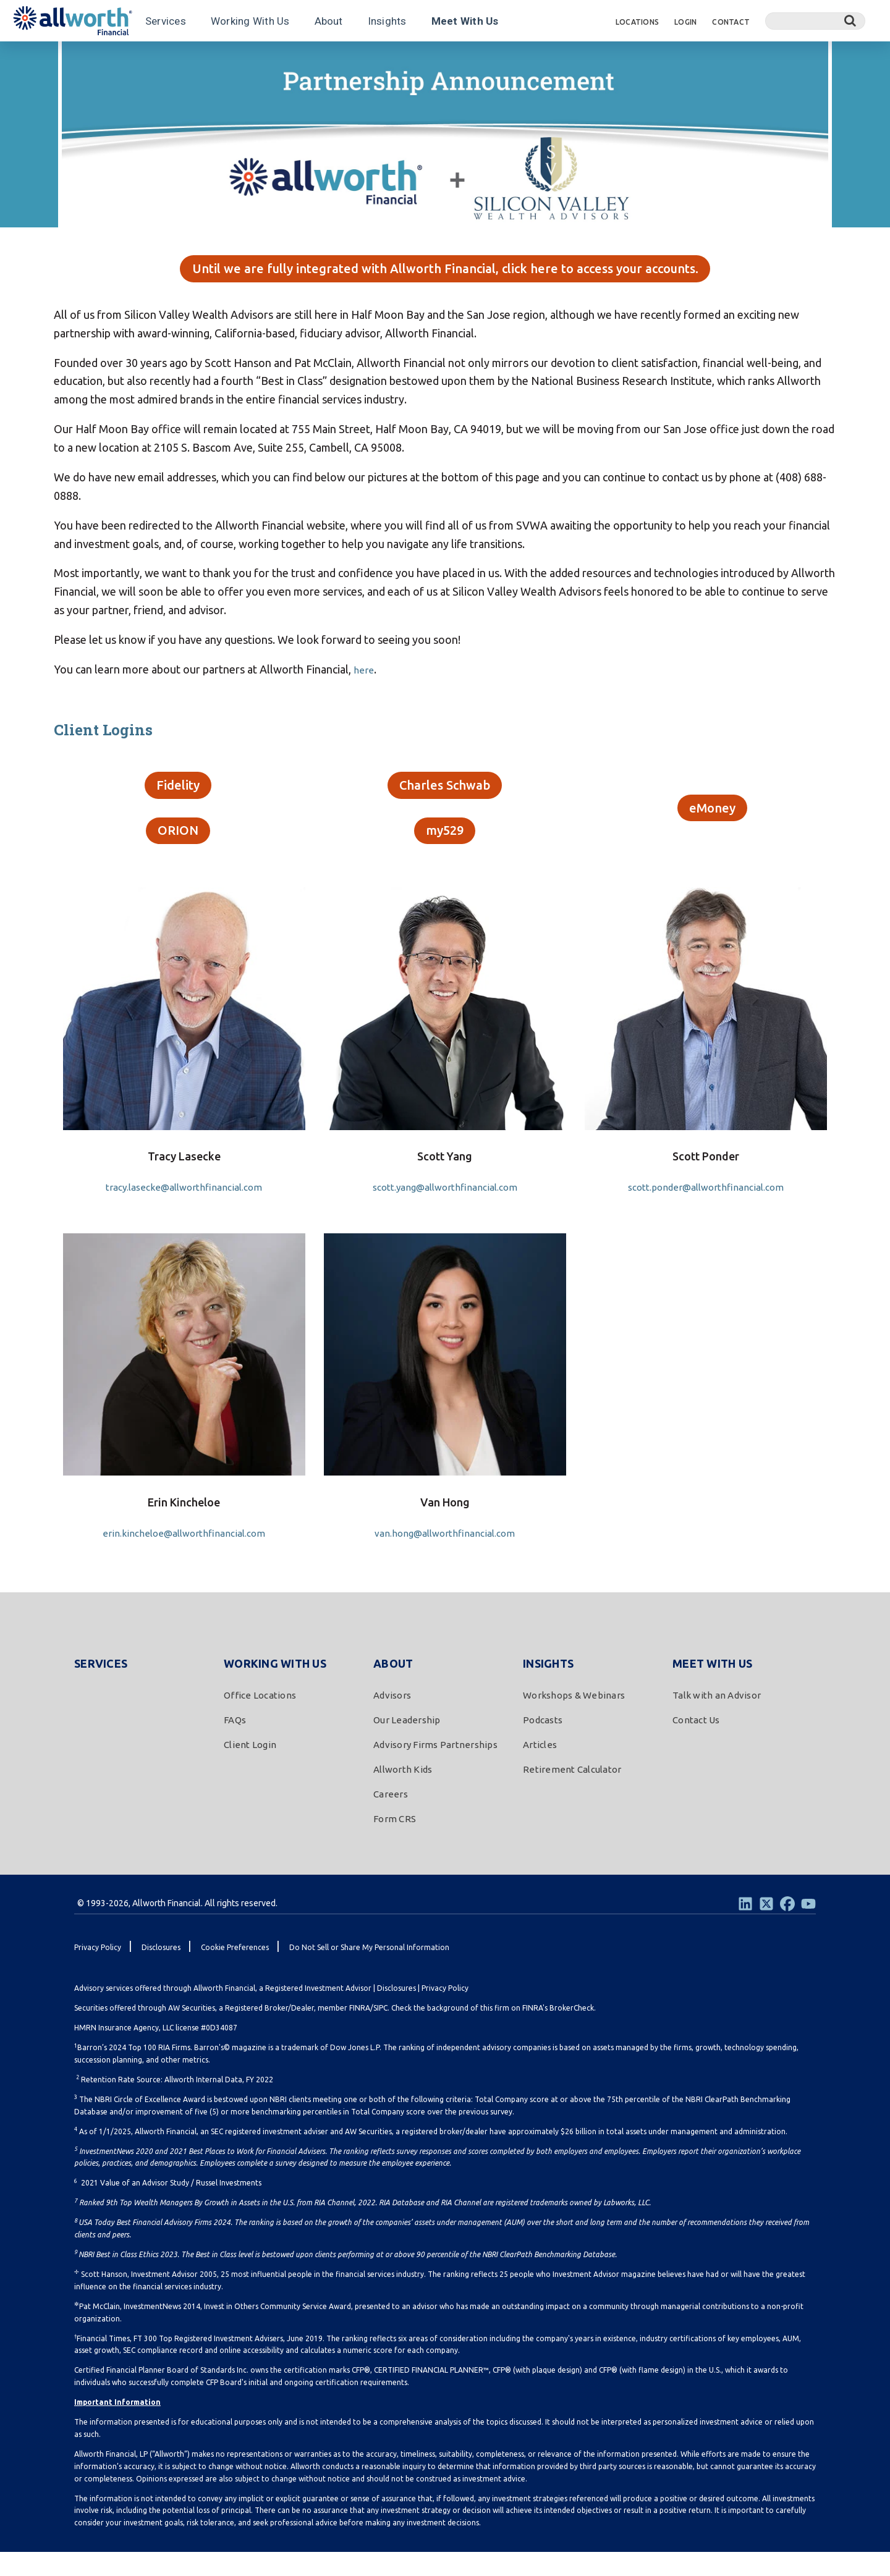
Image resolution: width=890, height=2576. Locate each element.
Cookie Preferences (235, 1971)
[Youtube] (808, 1927)
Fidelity (178, 799)
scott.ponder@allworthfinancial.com (706, 1210)
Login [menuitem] (685, 22)
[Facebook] (787, 1927)
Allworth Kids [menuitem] (402, 1793)
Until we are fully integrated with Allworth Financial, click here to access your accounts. (445, 276)
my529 (445, 851)
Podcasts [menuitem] (542, 1744)
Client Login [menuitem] (250, 1768)
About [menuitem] (393, 1687)
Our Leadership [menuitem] (407, 1744)
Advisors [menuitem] (392, 1719)
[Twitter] (766, 1927)
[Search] (815, 21)
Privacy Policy (445, 2012)
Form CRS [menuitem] (394, 1842)
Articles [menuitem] (540, 1768)
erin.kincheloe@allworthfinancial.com (184, 1556)
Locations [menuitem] (637, 22)
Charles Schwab (444, 799)
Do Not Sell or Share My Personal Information (369, 1971)
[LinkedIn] (745, 1927)
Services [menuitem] (100, 1687)
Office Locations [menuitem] (260, 1719)
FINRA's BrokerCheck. (559, 2032)
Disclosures (396, 2012)
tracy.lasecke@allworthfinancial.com (183, 1210)
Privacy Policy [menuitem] (97, 1971)
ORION (178, 851)
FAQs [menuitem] (235, 1744)
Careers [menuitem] (390, 1817)
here (365, 680)
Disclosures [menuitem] (161, 1971)
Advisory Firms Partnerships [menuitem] (435, 1768)
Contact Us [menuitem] (696, 1744)
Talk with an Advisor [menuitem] (716, 1719)
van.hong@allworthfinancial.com (444, 1556)
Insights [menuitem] (548, 1687)
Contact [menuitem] (731, 22)
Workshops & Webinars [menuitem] (574, 1719)
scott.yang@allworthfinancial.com (444, 1210)
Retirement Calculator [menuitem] (572, 1793)
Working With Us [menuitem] (275, 1687)
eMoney (712, 825)
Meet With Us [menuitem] (712, 1687)
